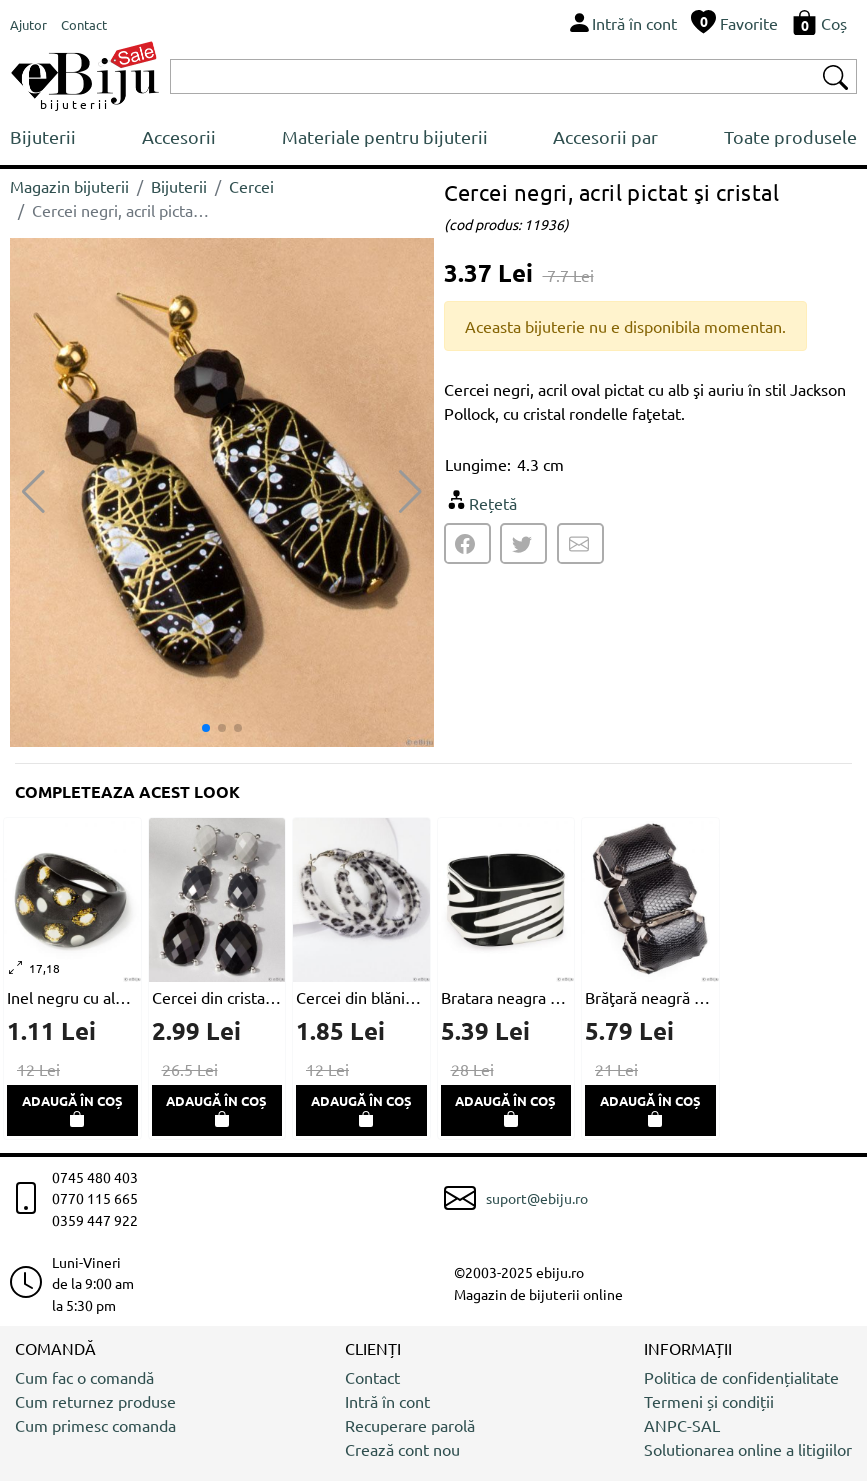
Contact (372, 1377)
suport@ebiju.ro (537, 1198)
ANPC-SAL (682, 1425)
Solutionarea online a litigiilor (748, 1449)
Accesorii (179, 136)
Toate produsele (790, 136)
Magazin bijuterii (69, 186)
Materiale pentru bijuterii (385, 136)
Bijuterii (43, 136)
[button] (410, 492)
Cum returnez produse (95, 1401)
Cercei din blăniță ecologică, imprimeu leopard (361, 997)
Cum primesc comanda (95, 1425)
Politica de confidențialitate (741, 1377)
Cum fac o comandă (84, 1377)
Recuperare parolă (410, 1425)
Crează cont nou (402, 1449)
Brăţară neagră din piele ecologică (650, 997)
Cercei (251, 186)
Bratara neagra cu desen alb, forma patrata (506, 997)
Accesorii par (605, 136)
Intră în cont (387, 1401)
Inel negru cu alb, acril (72, 997)
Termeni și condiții (709, 1401)
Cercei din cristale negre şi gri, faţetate (217, 997)
